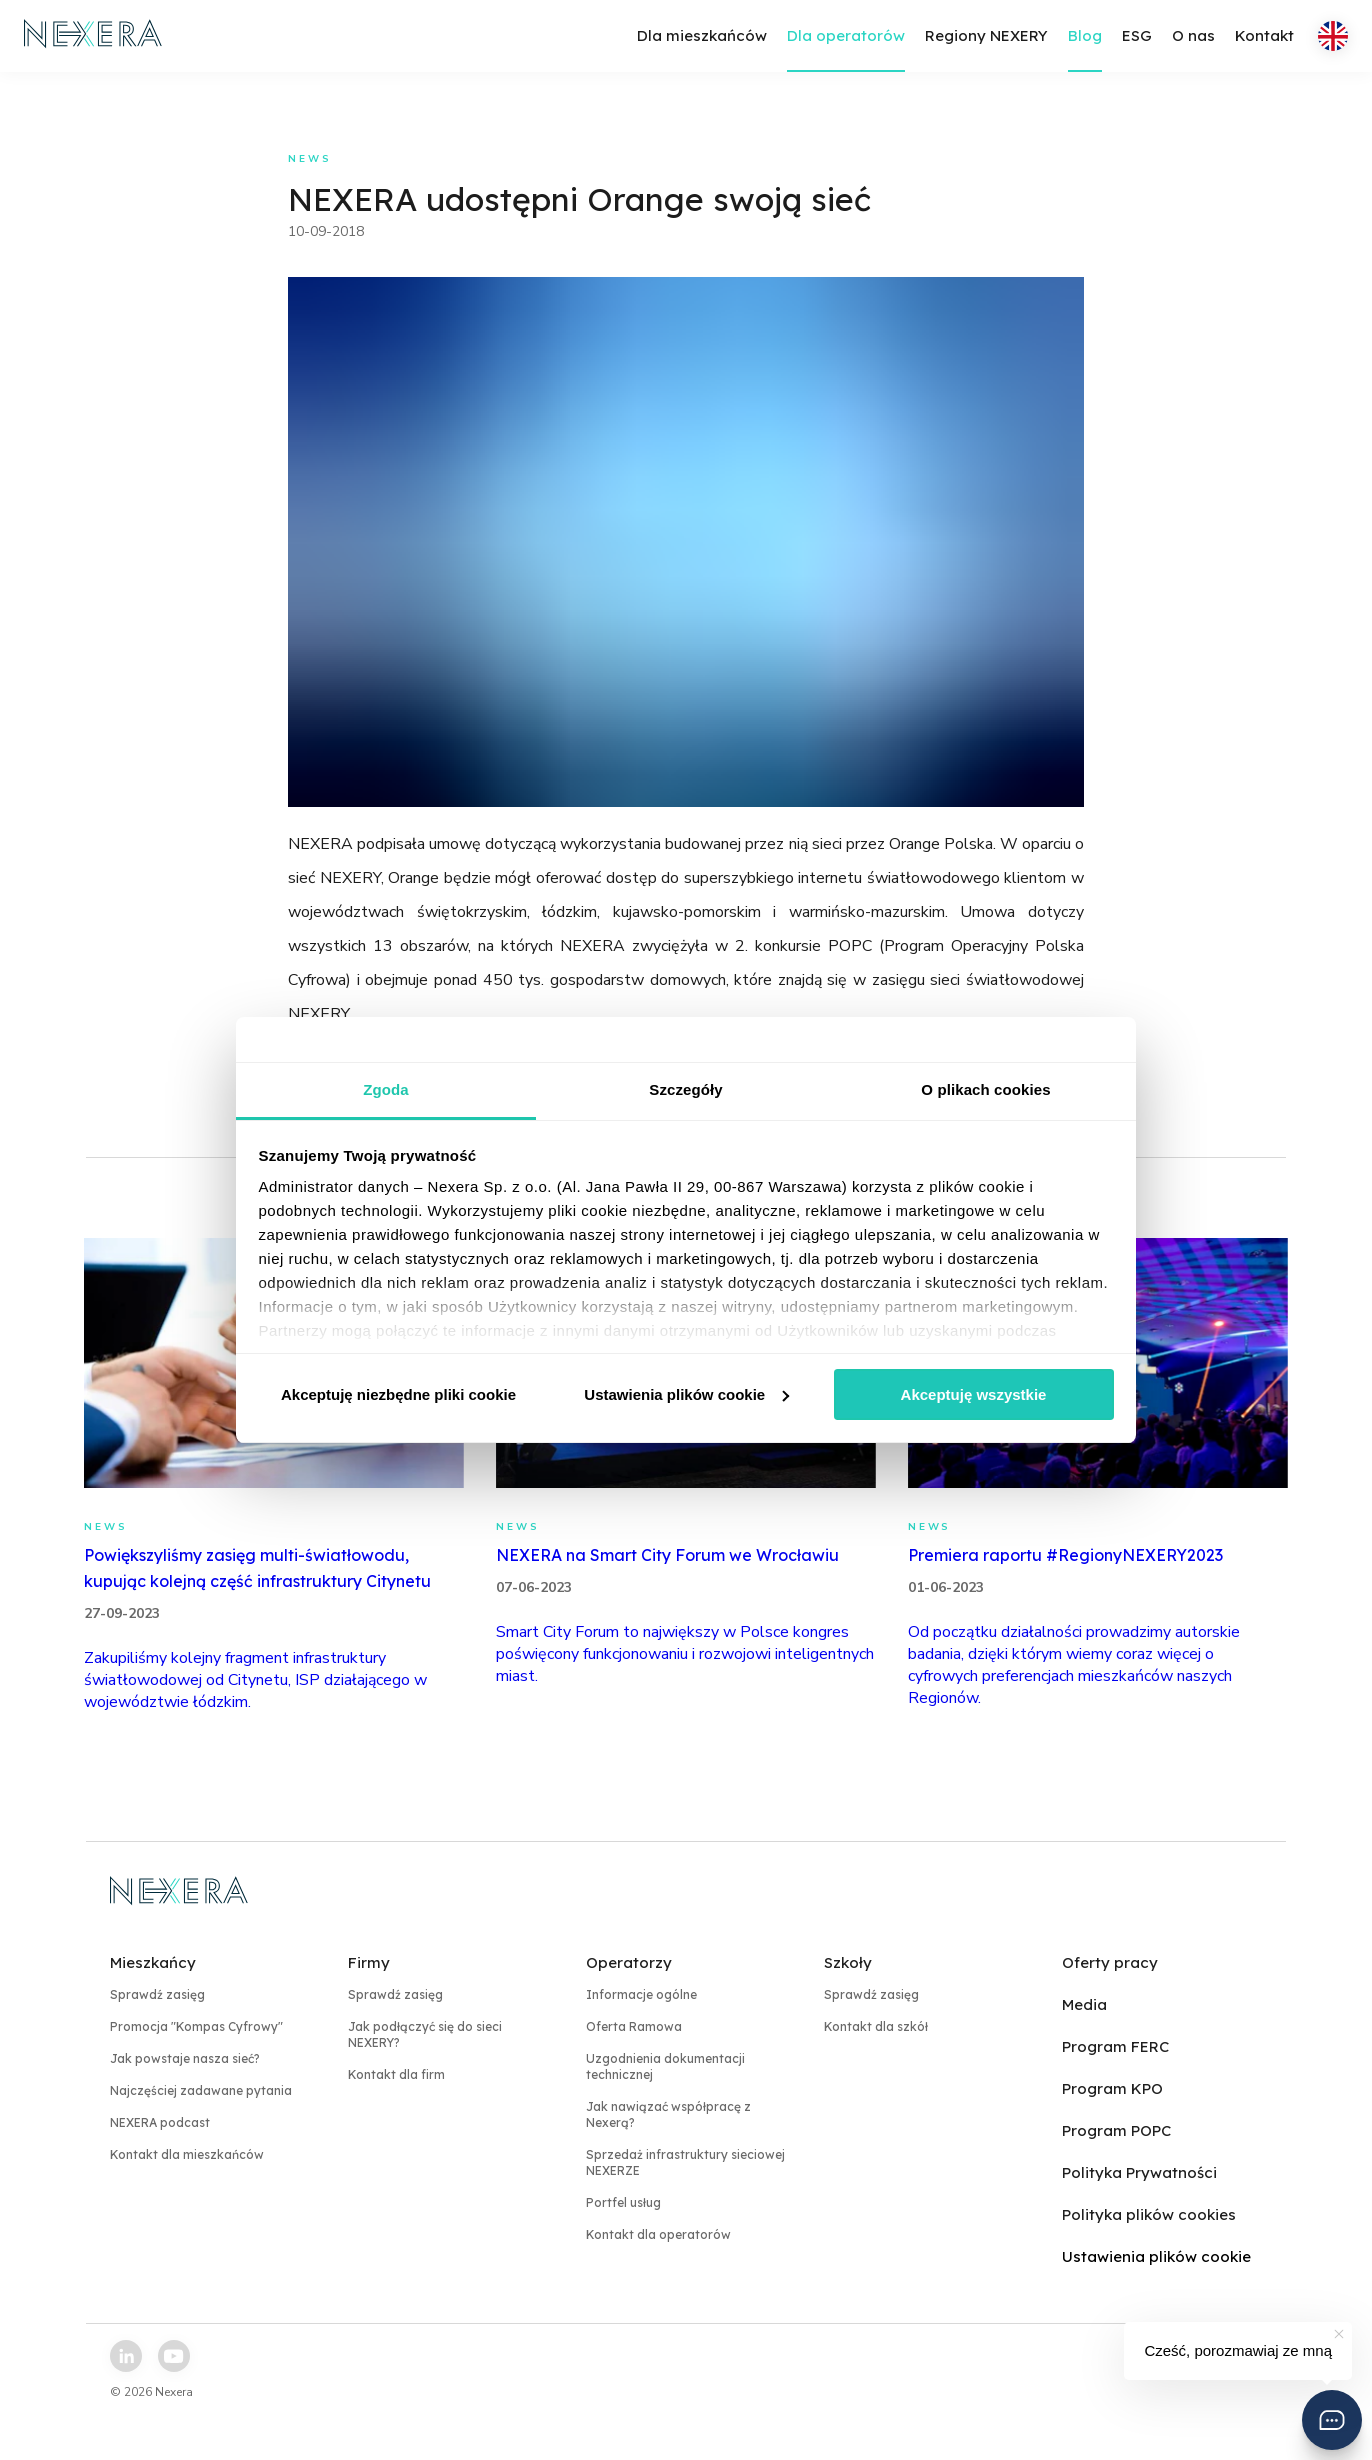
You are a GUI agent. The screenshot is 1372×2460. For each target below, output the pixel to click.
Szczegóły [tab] (685, 1089)
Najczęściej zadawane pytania (201, 2090)
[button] (1332, 2420)
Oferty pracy (1110, 1962)
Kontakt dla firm (396, 2074)
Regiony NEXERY (986, 35)
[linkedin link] (126, 2356)
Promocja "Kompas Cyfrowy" (196, 2026)
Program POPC (1116, 2130)
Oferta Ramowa (634, 2026)
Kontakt (1264, 35)
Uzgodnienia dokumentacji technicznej (665, 2066)
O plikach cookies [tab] (985, 1089)
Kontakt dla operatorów (658, 2234)
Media (1084, 2004)
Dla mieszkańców (702, 35)
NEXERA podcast (160, 2122)
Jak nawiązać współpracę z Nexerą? (668, 2114)
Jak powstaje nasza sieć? (185, 2058)
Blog (1085, 35)
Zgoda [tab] (386, 1089)
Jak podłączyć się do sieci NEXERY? (425, 2034)
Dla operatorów (846, 35)
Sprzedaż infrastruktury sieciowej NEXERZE (685, 2162)
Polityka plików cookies (1149, 2214)
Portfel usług (623, 2202)
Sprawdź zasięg (157, 1994)
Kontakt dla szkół (876, 2026)
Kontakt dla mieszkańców (187, 2154)
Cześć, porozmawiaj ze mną (1238, 2350)
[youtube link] (174, 2356)
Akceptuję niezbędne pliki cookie (398, 1394)
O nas (1193, 35)
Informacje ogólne (641, 1994)
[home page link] (93, 36)
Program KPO (1112, 2088)
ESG (1137, 35)
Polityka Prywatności (1139, 2172)
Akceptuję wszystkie (974, 1394)
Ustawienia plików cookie (686, 1394)
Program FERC (1115, 2046)
